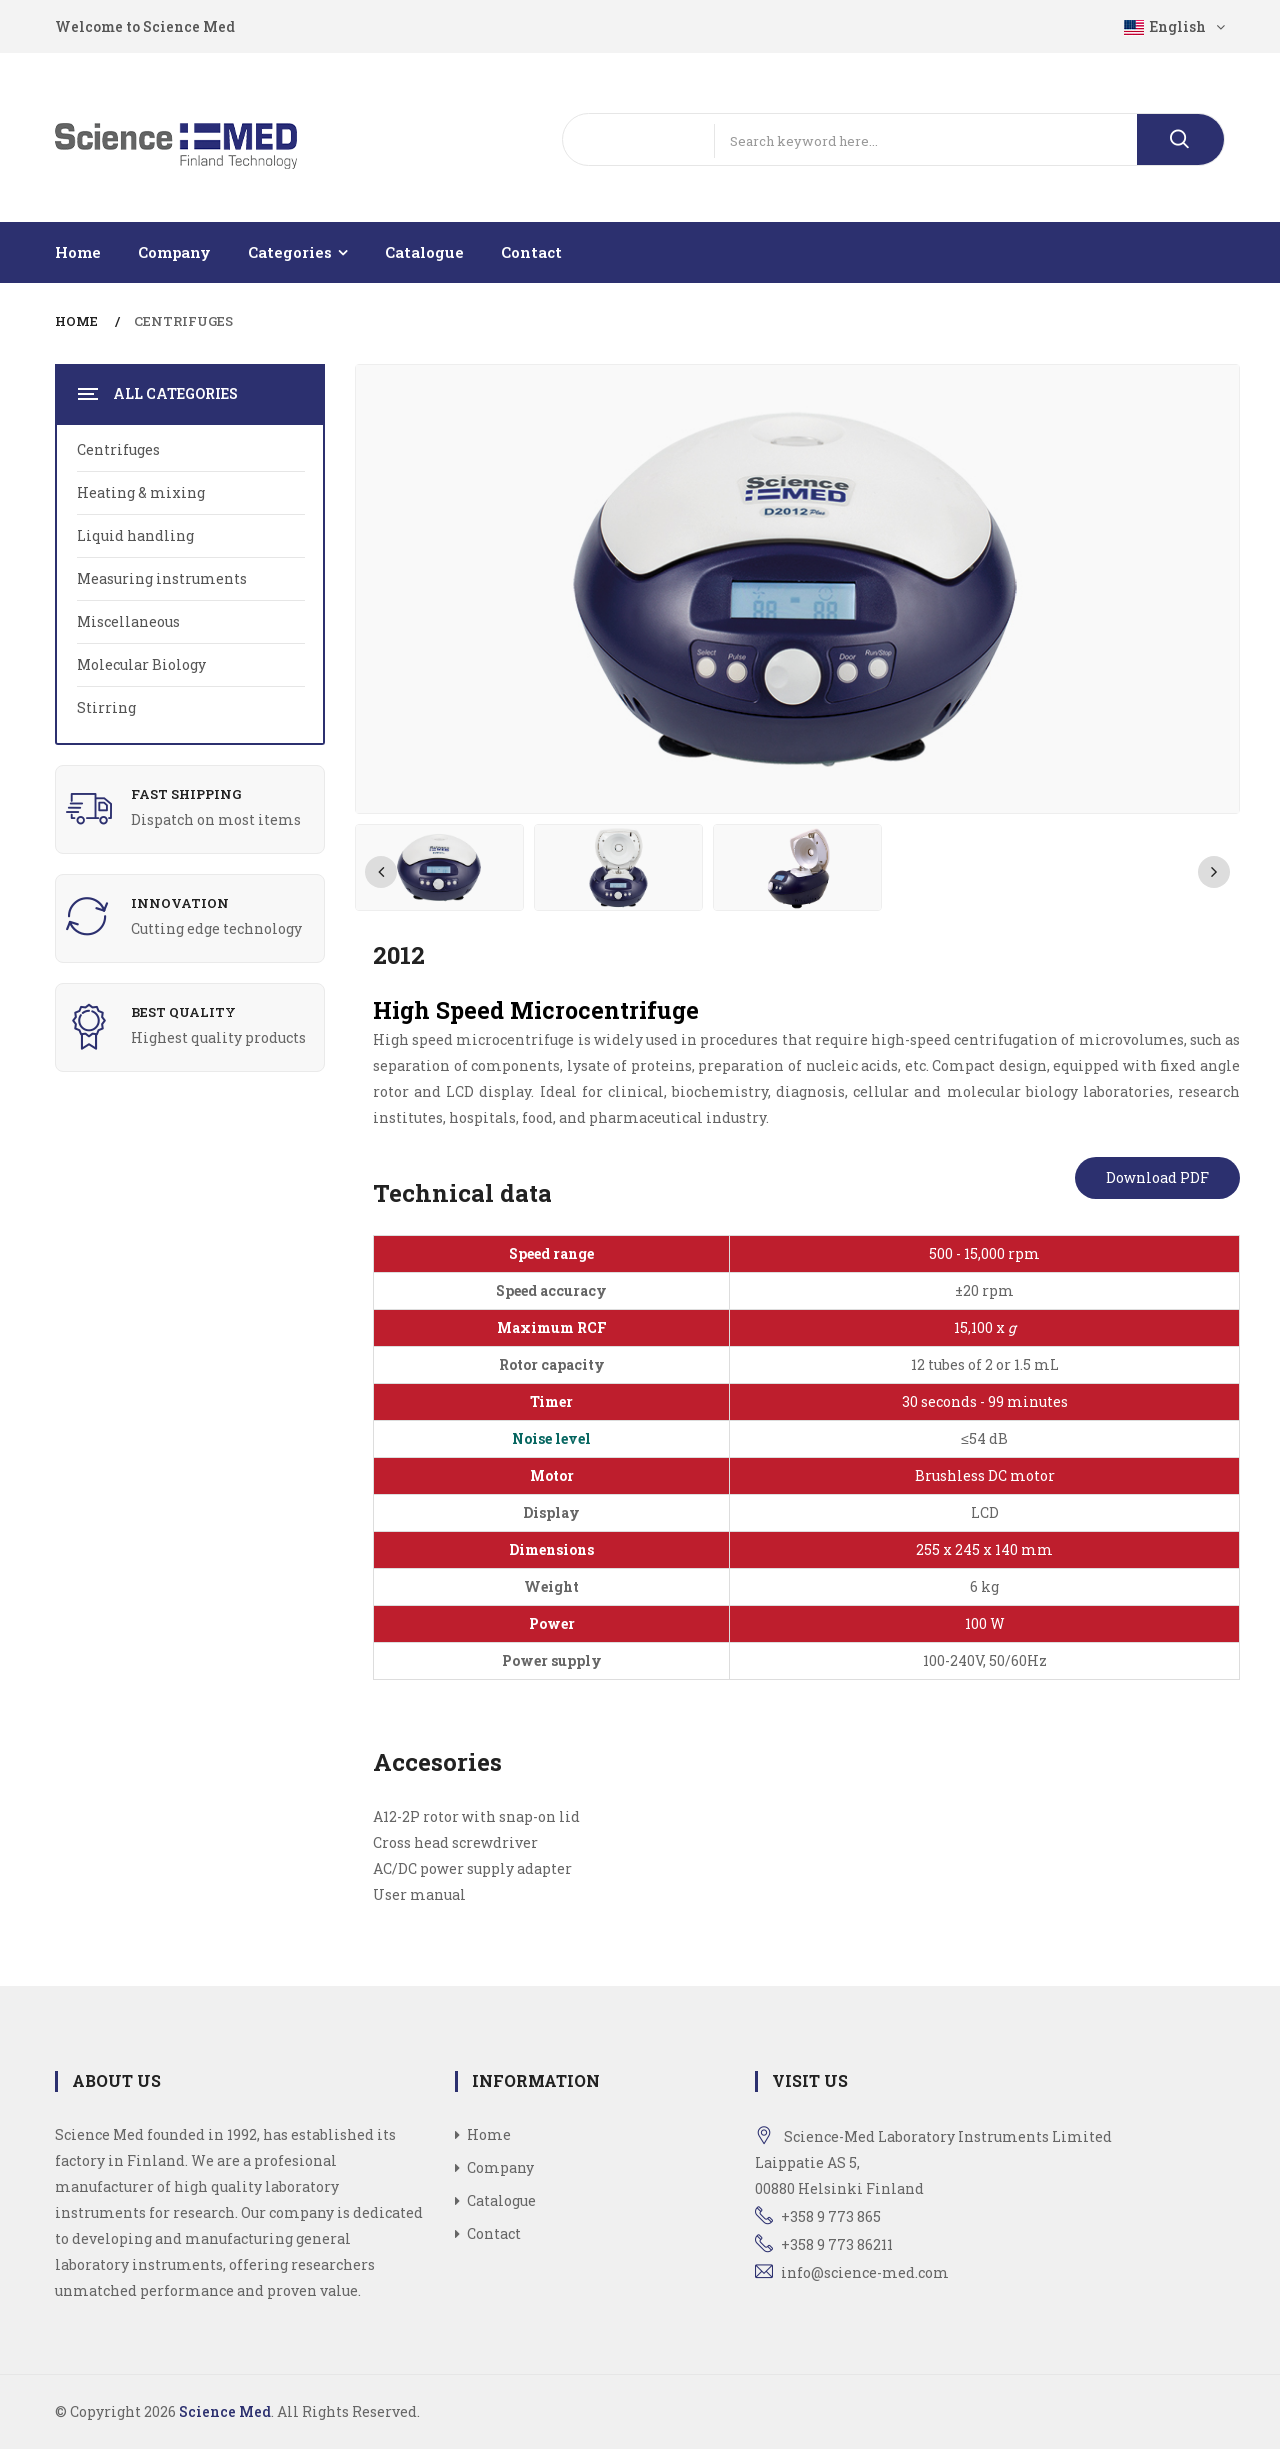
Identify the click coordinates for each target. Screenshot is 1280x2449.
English (1174, 26)
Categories (290, 252)
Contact (531, 252)
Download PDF (1157, 1177)
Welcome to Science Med (145, 26)
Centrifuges (183, 321)
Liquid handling (135, 535)
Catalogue (424, 252)
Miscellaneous (128, 621)
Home (78, 252)
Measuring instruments (162, 578)
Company (174, 252)
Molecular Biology (141, 664)
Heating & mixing (141, 492)
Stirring (106, 707)
